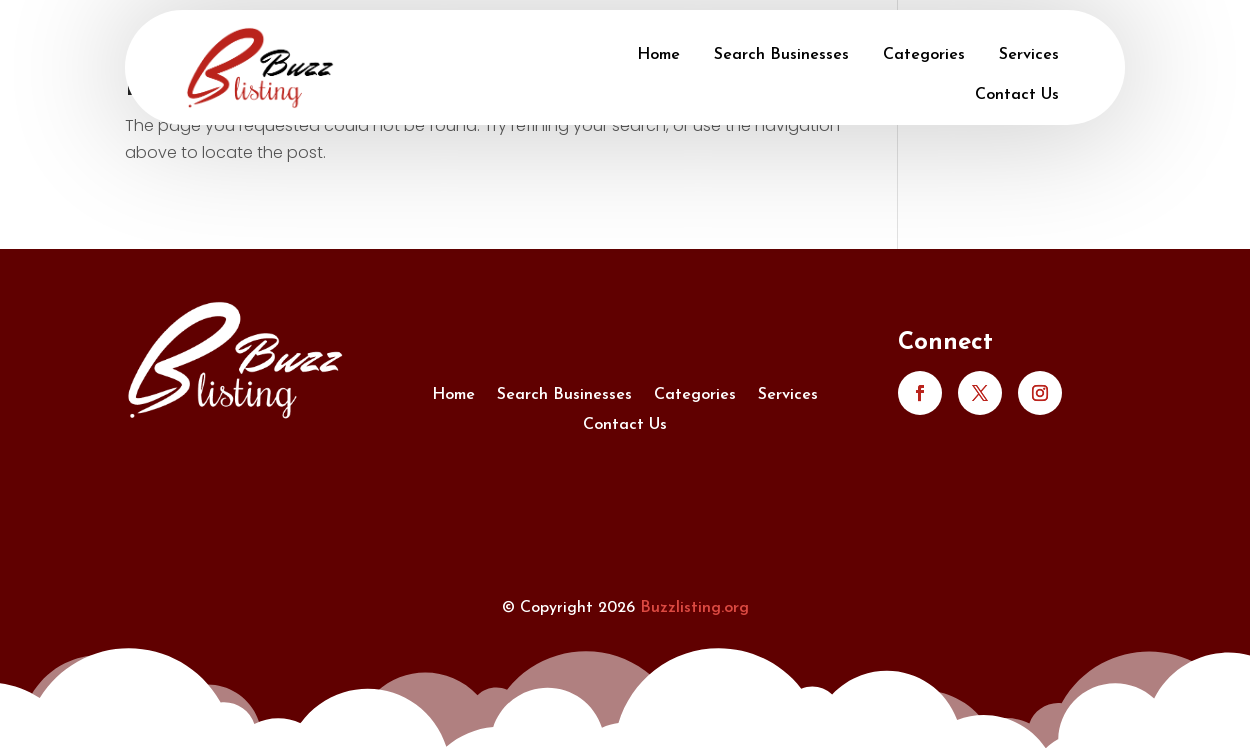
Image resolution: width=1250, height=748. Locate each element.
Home (658, 55)
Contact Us (1017, 95)
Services (1029, 55)
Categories (924, 55)
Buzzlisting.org (694, 608)
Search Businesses (781, 55)
